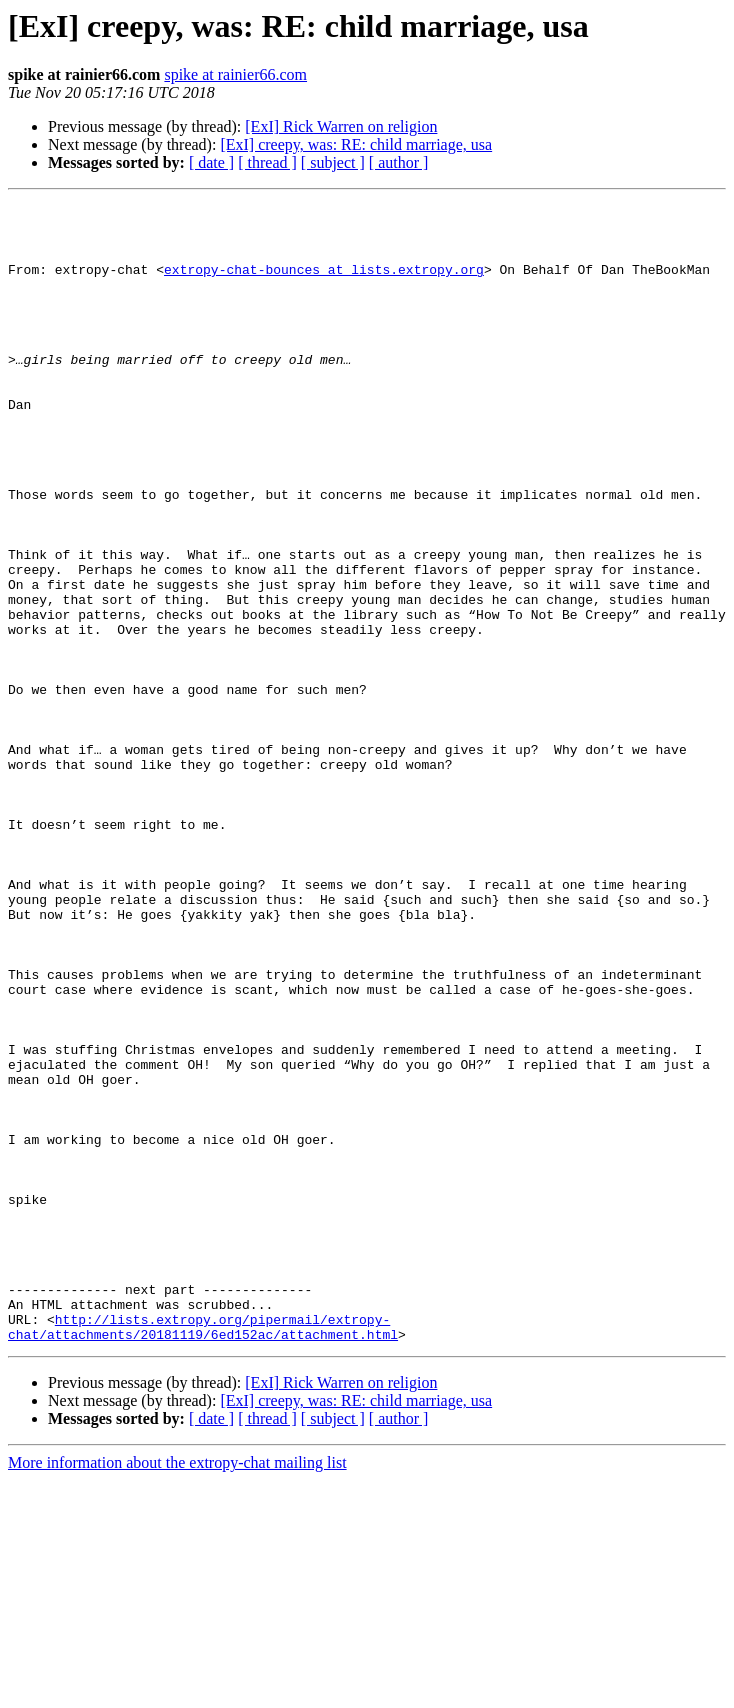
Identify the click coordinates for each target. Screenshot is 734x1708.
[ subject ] (333, 162)
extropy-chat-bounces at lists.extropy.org (324, 284)
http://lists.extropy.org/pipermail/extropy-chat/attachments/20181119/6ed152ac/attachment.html (203, 1553)
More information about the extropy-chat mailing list (177, 1690)
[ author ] (399, 162)
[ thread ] (267, 162)
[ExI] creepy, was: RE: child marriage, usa (356, 144)
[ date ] (211, 162)
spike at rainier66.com (235, 74)
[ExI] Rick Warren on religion (341, 126)
